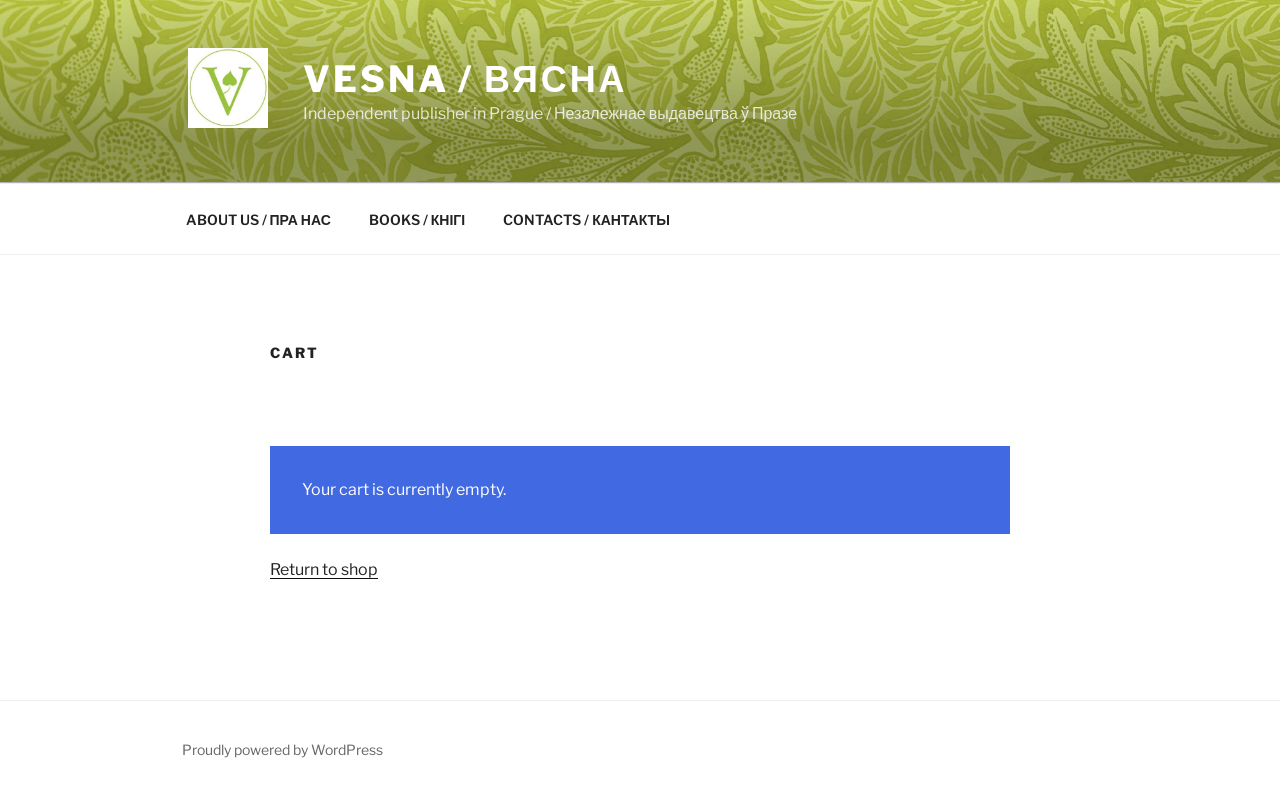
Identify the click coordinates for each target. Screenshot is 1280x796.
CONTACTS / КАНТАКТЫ (586, 219)
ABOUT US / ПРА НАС (258, 219)
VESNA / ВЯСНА (465, 79)
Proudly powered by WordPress (282, 749)
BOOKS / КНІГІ (417, 219)
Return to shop (324, 569)
